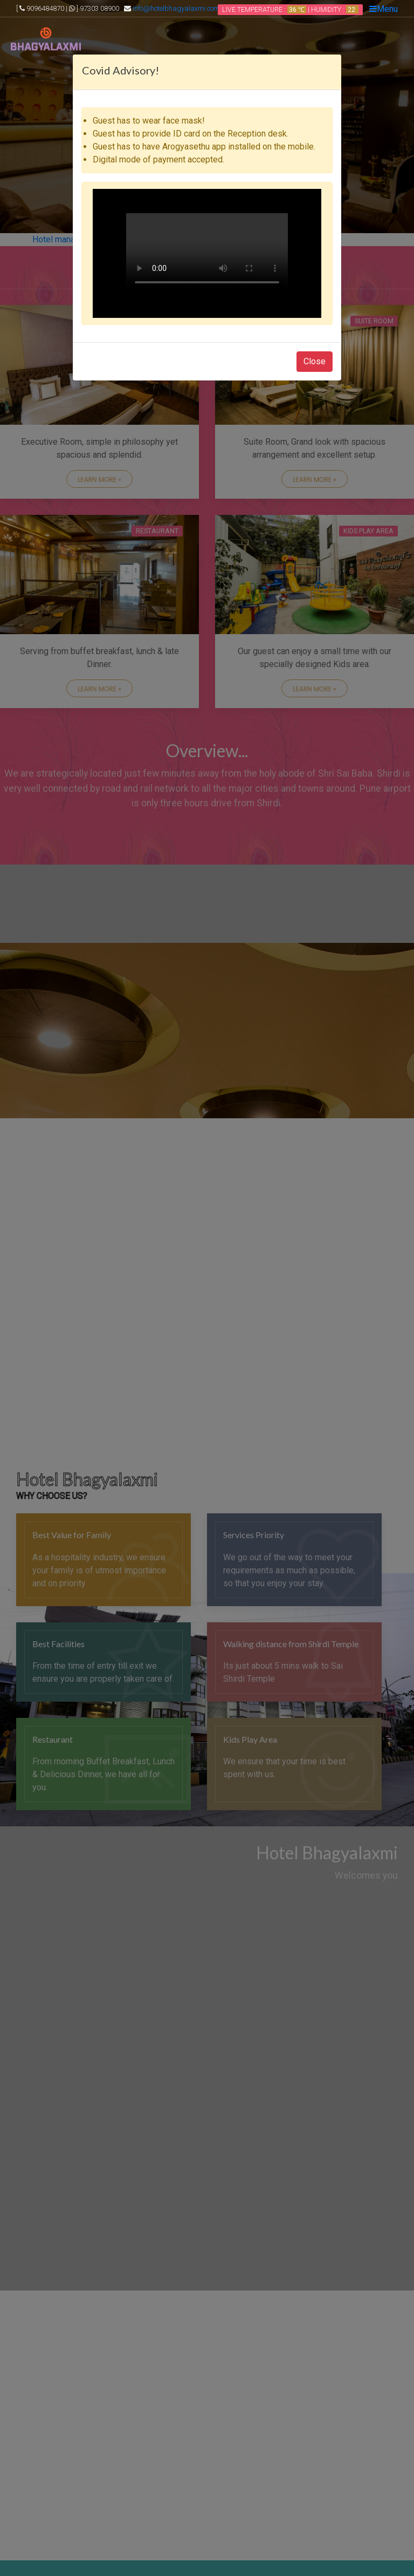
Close (314, 361)
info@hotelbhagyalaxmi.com (176, 8)
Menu (383, 9)
